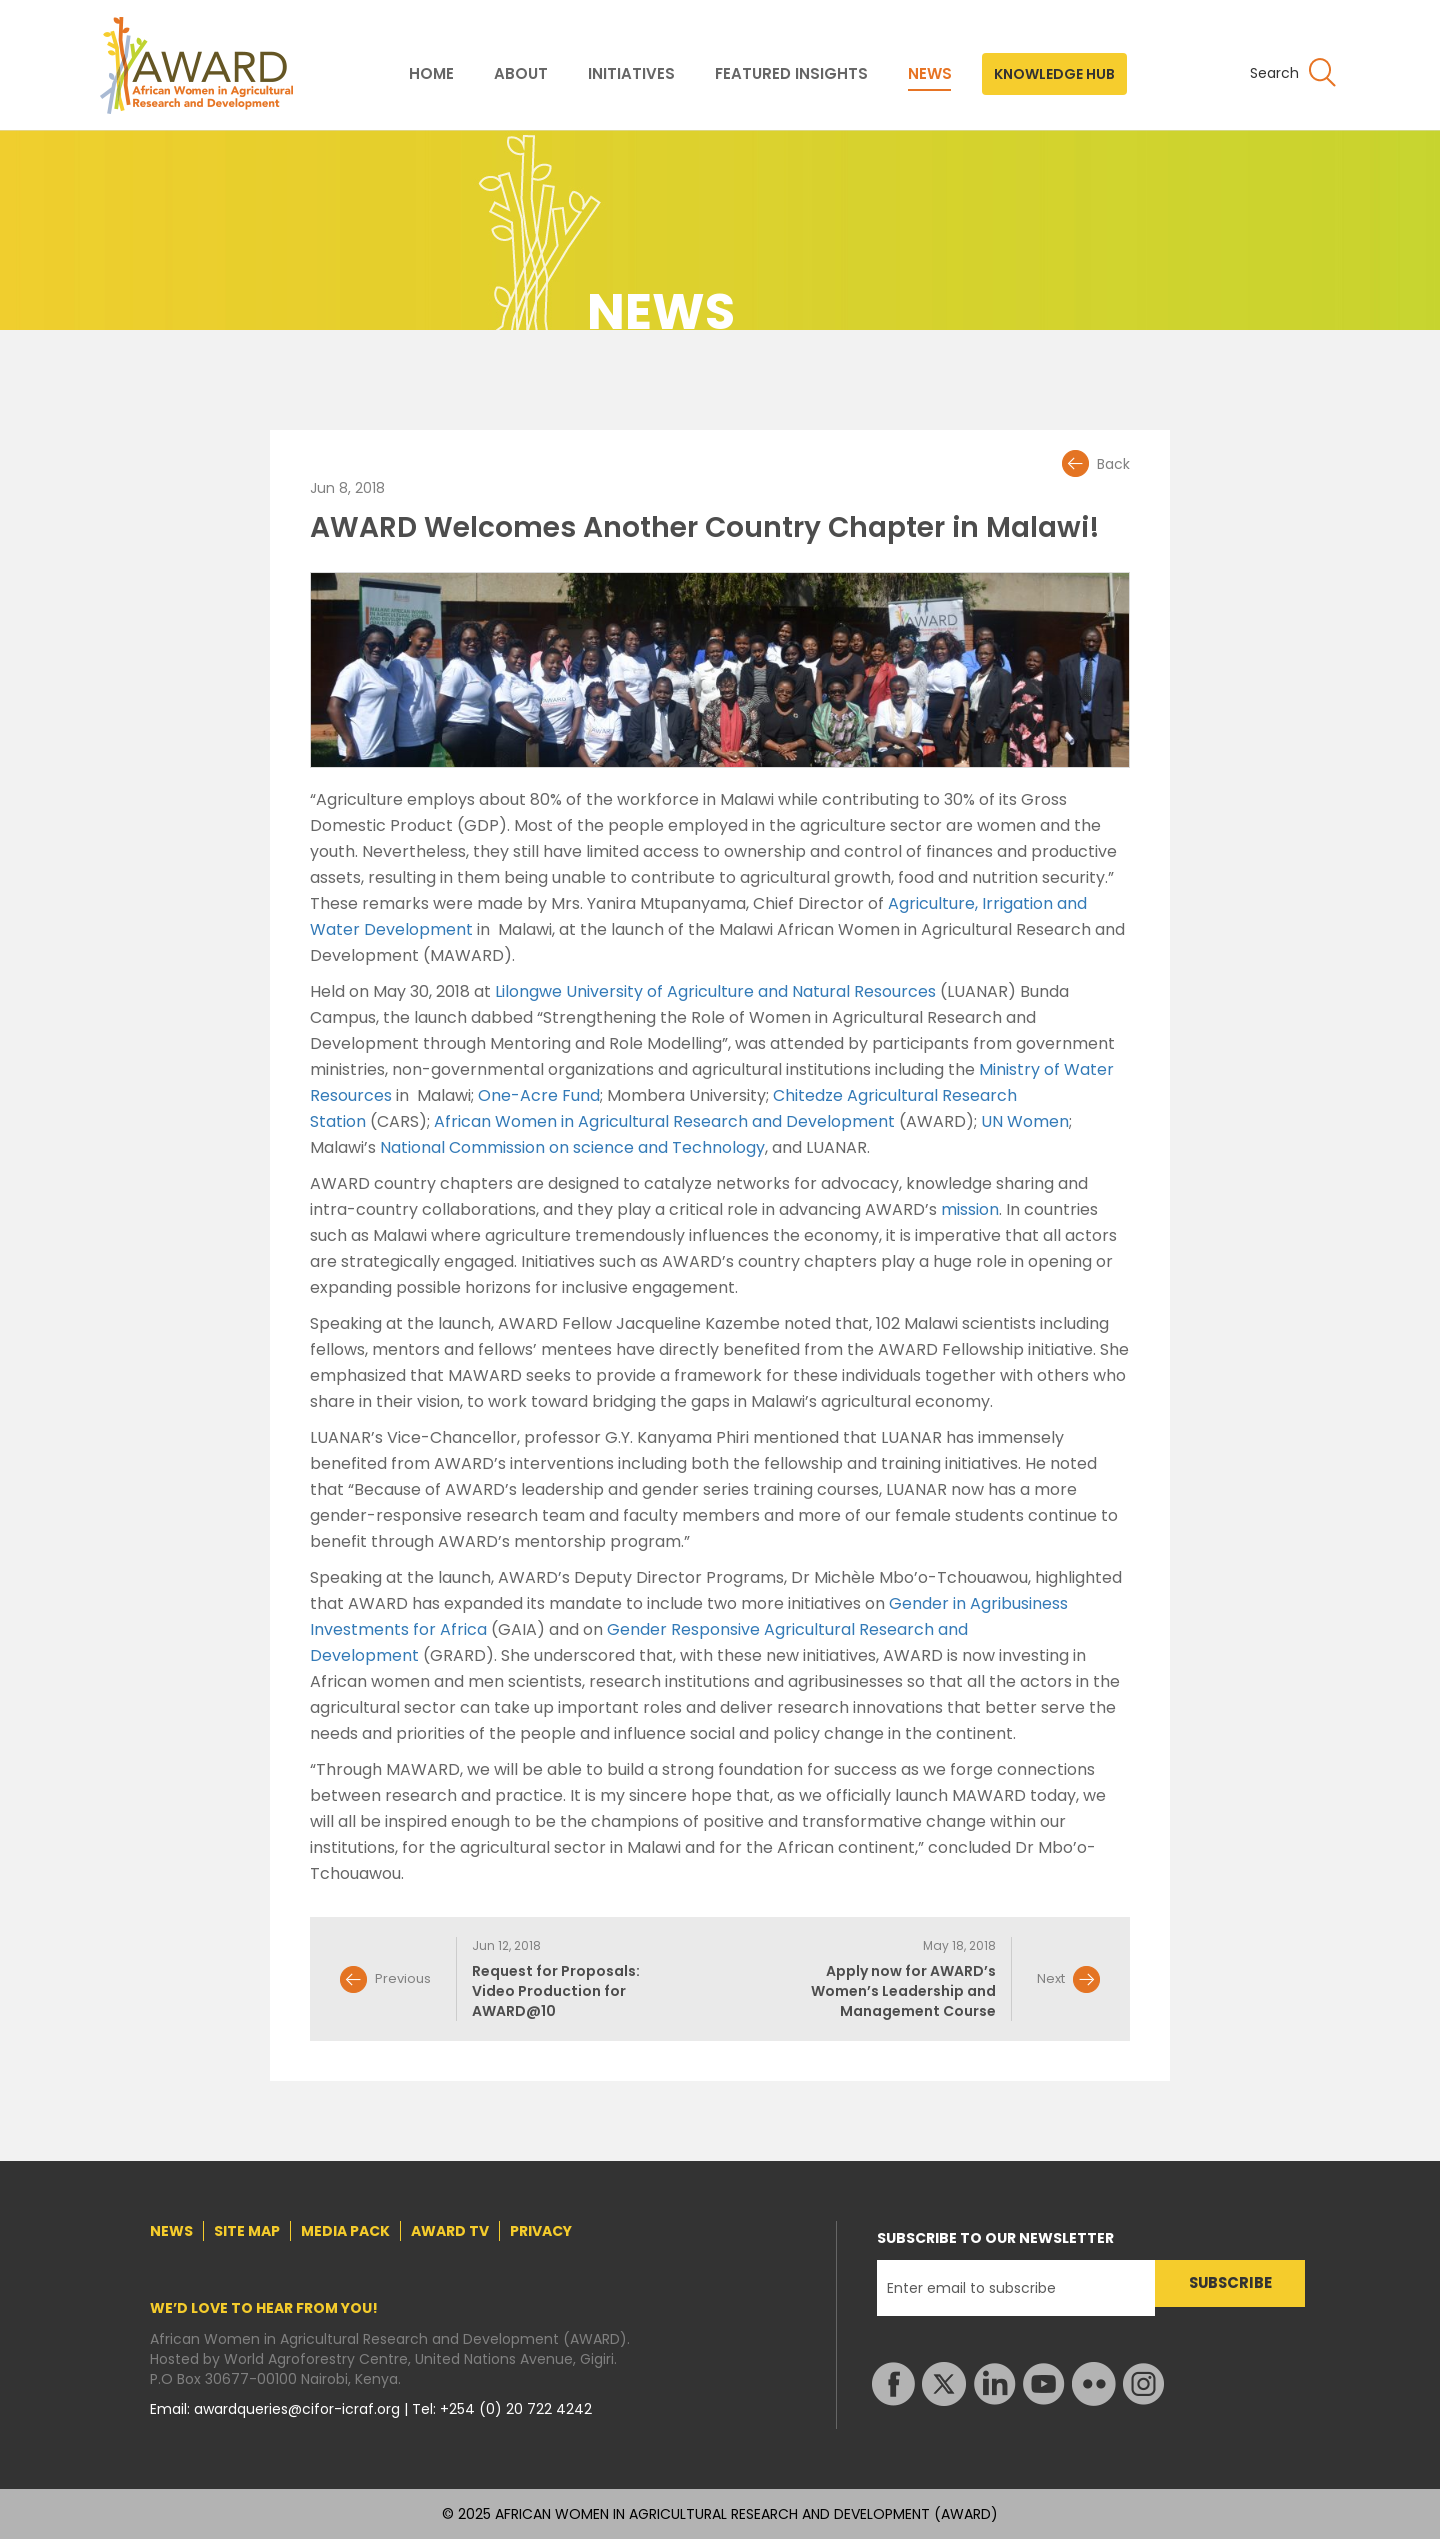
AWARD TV (450, 2231)
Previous (403, 1978)
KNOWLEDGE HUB (1054, 74)
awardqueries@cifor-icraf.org (299, 2409)
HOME (431, 74)
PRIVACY (541, 2231)
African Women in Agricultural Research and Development (664, 1121)
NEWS (930, 74)
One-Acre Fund (539, 1095)
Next (1051, 1978)
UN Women (1025, 1121)
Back (1113, 464)
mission (970, 1209)
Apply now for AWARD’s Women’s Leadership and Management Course (903, 1991)
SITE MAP (247, 2231)
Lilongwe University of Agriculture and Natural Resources (715, 991)
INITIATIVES (631, 74)
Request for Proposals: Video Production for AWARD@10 (556, 1991)
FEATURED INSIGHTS (791, 74)
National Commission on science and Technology (572, 1147)
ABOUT (521, 74)
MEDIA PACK (345, 2231)
